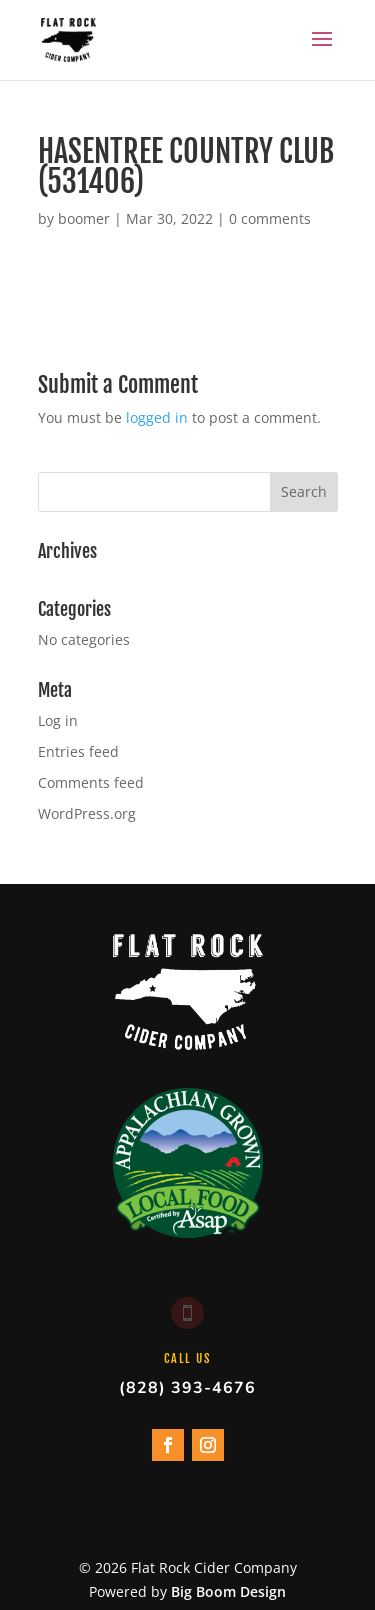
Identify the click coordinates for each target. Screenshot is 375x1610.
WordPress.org (87, 813)
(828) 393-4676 (187, 1388)
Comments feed (91, 782)
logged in (157, 417)
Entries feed (78, 751)
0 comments (270, 218)
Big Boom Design (228, 1591)
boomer (84, 218)
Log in (58, 720)
